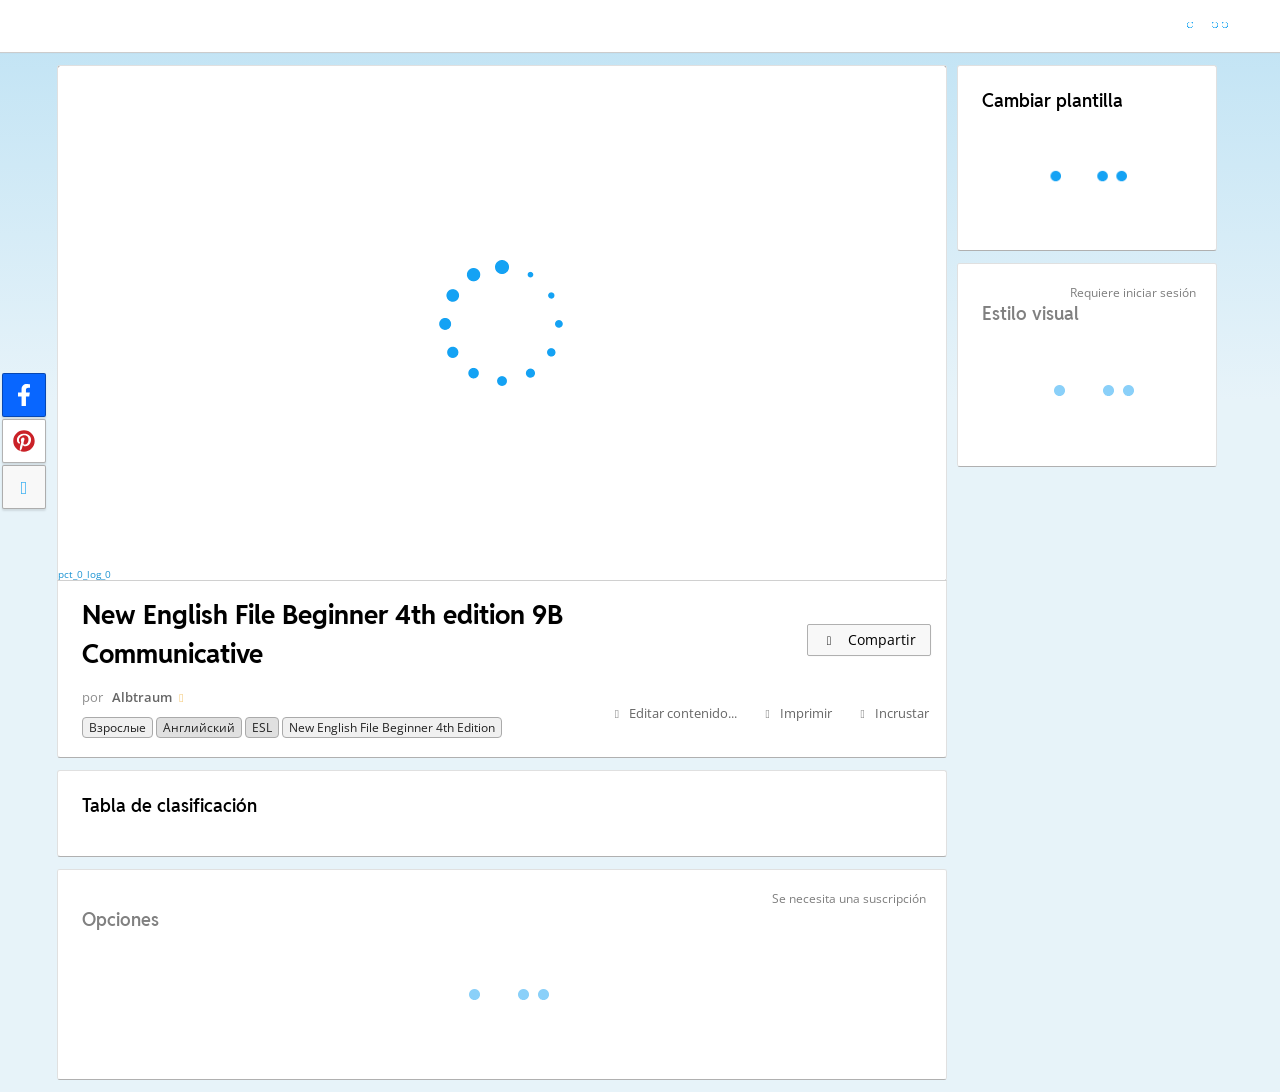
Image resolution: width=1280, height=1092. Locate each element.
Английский (199, 727)
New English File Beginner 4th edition (392, 727)
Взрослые (117, 727)
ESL (262, 727)
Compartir (869, 639)
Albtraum (142, 697)
